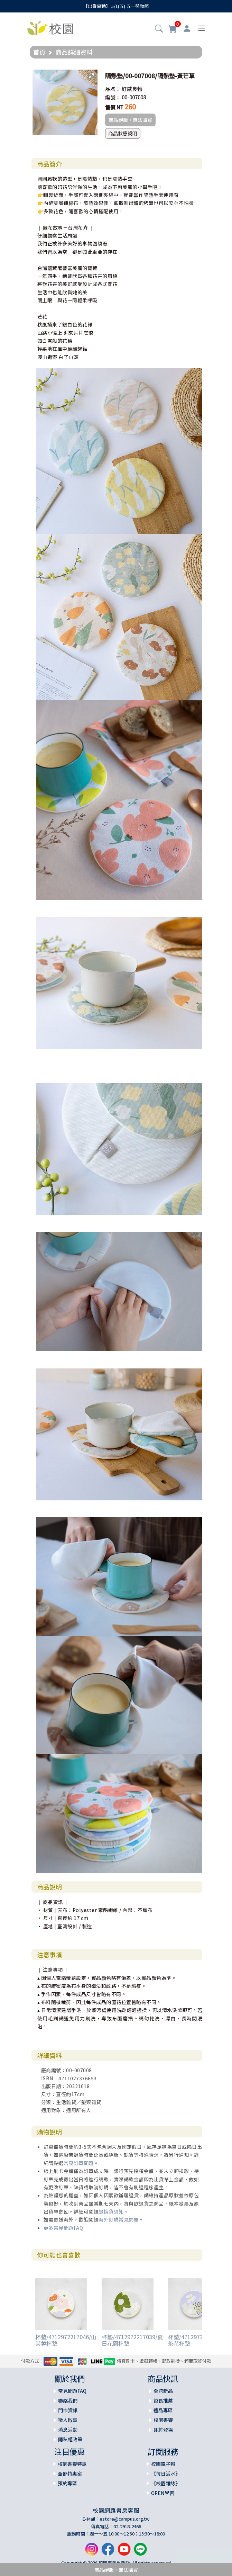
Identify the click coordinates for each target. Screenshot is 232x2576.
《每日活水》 (165, 2473)
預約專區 (67, 2483)
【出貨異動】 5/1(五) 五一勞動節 (116, 6)
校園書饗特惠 (72, 2463)
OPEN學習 (162, 2492)
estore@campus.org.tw (125, 2518)
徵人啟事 (67, 2419)
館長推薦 (163, 2400)
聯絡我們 (67, 2400)
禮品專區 (163, 2410)
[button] (159, 29)
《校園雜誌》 (165, 2483)
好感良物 (132, 88)
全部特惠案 (70, 2473)
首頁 (39, 51)
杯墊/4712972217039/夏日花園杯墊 (132, 2340)
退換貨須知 (111, 2211)
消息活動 (67, 2429)
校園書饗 (163, 2419)
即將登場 (163, 2429)
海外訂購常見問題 (119, 2219)
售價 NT (114, 107)
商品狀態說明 (122, 133)
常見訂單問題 (79, 2163)
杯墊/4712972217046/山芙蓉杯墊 (65, 2340)
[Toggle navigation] (202, 28)
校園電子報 (163, 2463)
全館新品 (163, 2390)
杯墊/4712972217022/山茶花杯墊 (198, 2340)
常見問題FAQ (72, 2390)
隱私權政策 (70, 2439)
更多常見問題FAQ (63, 2227)
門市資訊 (67, 2410)
